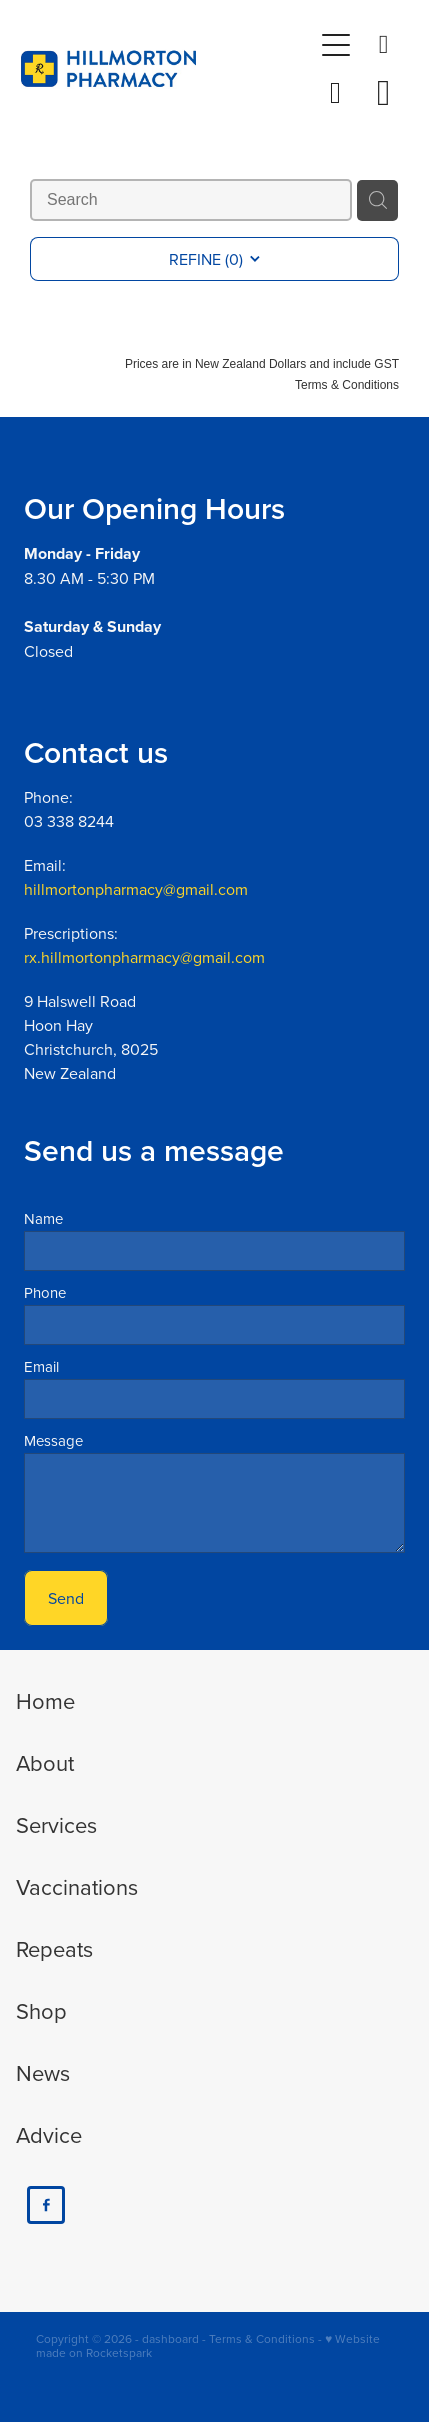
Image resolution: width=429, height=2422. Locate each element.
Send (66, 1598)
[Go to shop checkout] (384, 93)
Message (53, 1440)
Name (43, 1218)
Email (41, 1366)
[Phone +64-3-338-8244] (384, 45)
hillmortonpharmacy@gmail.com (136, 889)
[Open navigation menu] (336, 45)
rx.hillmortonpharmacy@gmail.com (144, 957)
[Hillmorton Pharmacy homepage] (166, 69)
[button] (336, 93)
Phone (45, 1292)
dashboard (170, 2338)
